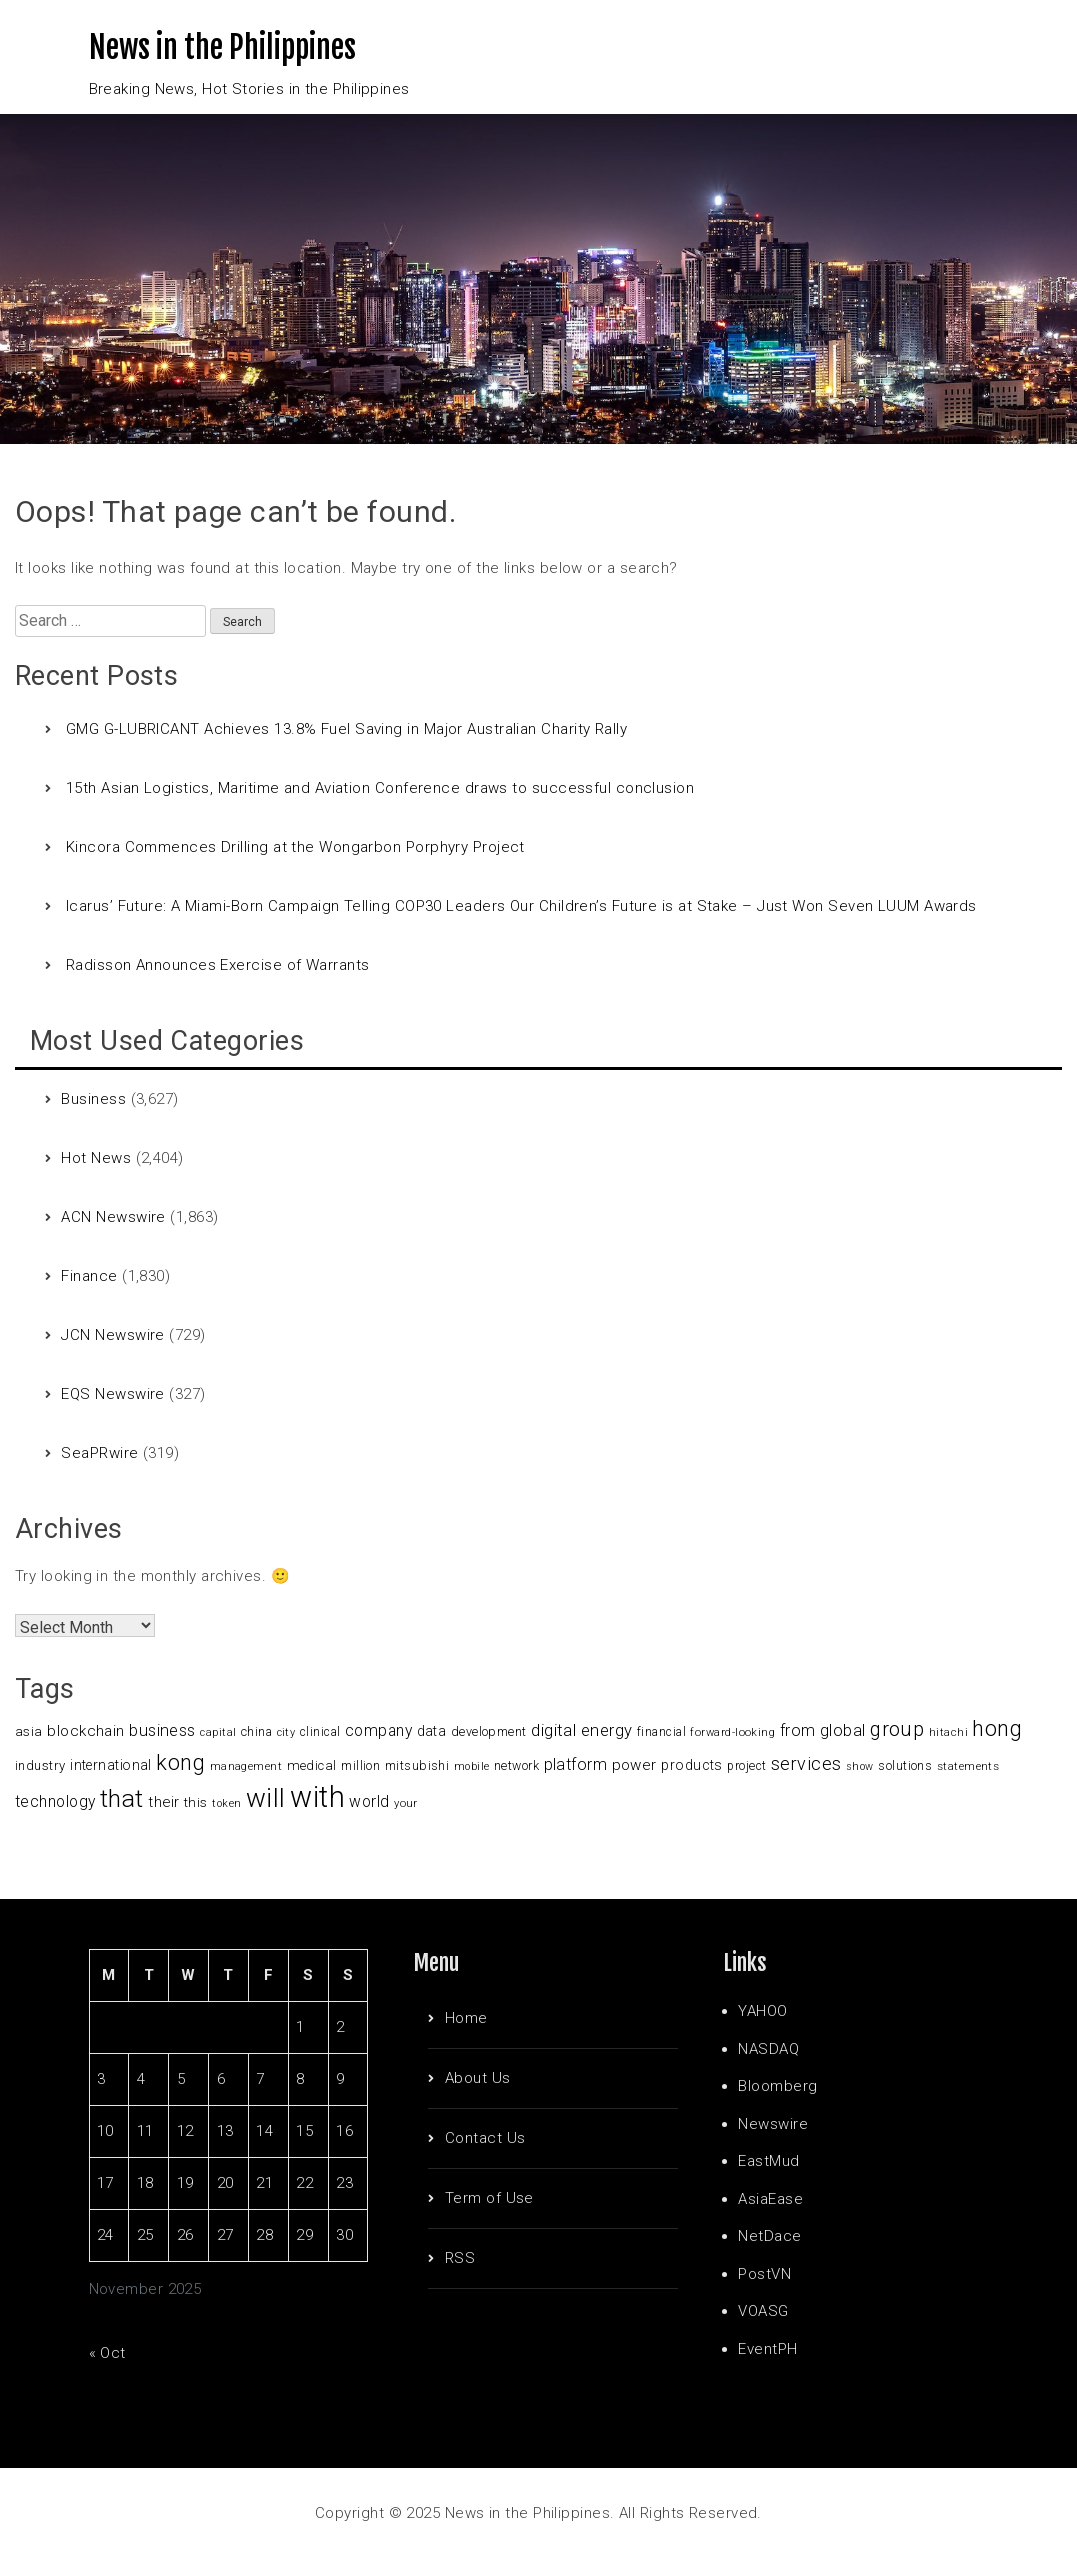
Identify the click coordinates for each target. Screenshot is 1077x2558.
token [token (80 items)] (226, 1803)
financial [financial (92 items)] (661, 1732)
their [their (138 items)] (163, 1802)
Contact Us (485, 2138)
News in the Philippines (222, 47)
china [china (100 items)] (256, 1731)
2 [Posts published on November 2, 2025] (340, 2027)
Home (466, 2018)
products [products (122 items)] (692, 1765)
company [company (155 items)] (378, 1731)
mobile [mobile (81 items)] (472, 1766)
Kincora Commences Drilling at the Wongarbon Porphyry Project (295, 847)
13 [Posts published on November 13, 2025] (225, 2131)
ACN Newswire (113, 1217)
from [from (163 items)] (798, 1730)
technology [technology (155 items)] (55, 1802)
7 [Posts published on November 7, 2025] (260, 2079)
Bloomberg (777, 2086)
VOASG (763, 2311)
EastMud (768, 2161)
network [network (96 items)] (516, 1766)
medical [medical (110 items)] (312, 1765)
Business (93, 1099)
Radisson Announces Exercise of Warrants (218, 965)
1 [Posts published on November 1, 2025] (300, 2027)
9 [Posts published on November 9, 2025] (340, 2079)
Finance (89, 1276)
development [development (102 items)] (489, 1731)
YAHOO (762, 2011)
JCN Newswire (112, 1335)
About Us (478, 2078)
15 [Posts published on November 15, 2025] (304, 2131)
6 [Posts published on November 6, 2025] (221, 2079)
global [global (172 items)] (843, 1730)
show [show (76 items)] (860, 1766)
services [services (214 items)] (806, 1763)
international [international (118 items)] (111, 1765)
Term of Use (489, 2198)
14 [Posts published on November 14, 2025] (264, 2131)
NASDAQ (768, 2049)
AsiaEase (770, 2199)
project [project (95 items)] (746, 1766)
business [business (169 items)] (162, 1730)
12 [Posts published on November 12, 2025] (185, 2131)
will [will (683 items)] (266, 1798)
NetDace (769, 2236)
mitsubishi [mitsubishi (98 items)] (417, 1765)
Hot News (96, 1158)
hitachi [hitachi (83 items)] (948, 1732)
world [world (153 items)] (369, 1802)
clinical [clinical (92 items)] (320, 1732)
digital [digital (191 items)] (553, 1730)
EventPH (767, 2349)
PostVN (764, 2274)
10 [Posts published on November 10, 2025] (105, 2131)
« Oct (107, 2353)
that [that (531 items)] (122, 1798)
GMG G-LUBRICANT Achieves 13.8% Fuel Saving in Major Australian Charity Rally (346, 729)
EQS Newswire (112, 1394)
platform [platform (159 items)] (576, 1764)
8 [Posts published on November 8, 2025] (300, 2079)
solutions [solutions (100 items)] (905, 1765)
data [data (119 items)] (432, 1731)
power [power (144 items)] (634, 1765)
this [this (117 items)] (196, 1802)
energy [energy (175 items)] (607, 1730)
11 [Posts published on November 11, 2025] (145, 2131)
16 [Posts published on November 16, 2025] (344, 2131)
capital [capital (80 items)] (218, 1732)
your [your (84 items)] (406, 1803)
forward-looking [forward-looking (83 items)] (732, 1732)
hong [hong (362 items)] (997, 1728)
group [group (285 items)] (897, 1729)
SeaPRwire (99, 1453)
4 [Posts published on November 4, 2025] (141, 2079)
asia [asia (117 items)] (29, 1731)
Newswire (773, 2124)
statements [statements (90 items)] (968, 1766)
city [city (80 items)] (286, 1732)
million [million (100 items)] (360, 1765)
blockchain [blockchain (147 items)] (86, 1731)
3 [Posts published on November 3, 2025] (101, 2079)
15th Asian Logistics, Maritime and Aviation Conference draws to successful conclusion (380, 788)
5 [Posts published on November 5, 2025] (181, 2079)
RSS (460, 2258)
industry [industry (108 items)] (40, 1765)
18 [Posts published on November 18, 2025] (145, 2183)
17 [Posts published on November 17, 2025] (105, 2183)
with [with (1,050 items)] (317, 1797)
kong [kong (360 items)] (180, 1762)
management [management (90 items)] (246, 1766)
